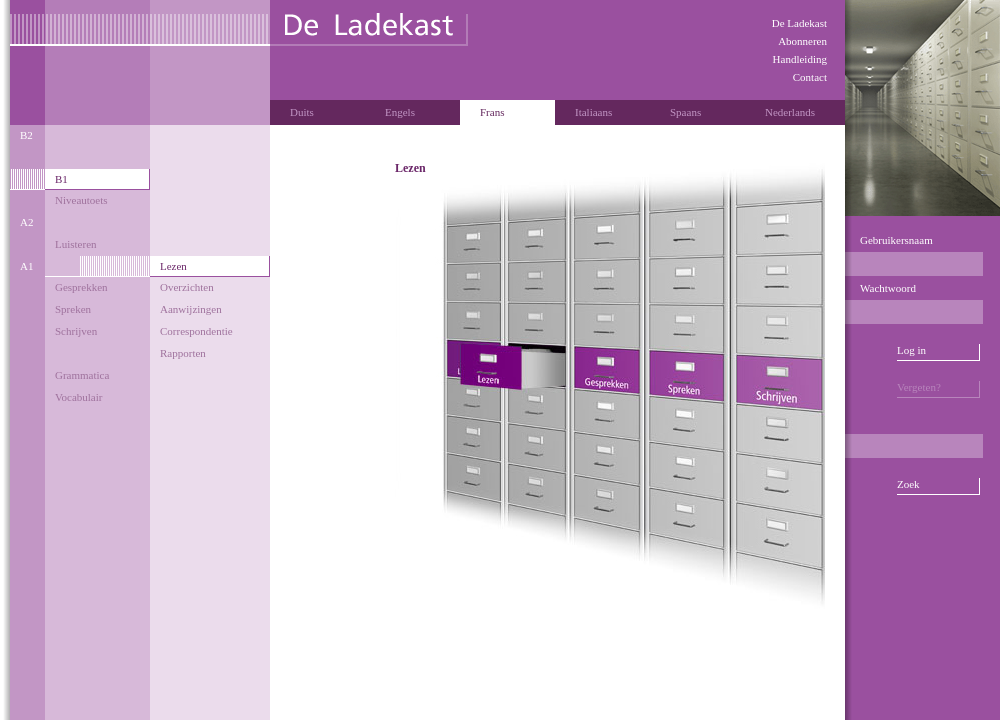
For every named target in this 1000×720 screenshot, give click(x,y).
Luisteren (76, 244)
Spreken (73, 309)
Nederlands (790, 112)
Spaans (685, 112)
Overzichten (187, 287)
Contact (810, 77)
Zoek (908, 484)
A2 (26, 222)
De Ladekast (799, 23)
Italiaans (593, 112)
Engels (400, 112)
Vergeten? (919, 387)
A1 (26, 266)
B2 (26, 135)
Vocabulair (78, 397)
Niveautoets (81, 200)
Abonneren (802, 41)
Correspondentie (196, 331)
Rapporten (183, 353)
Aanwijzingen (191, 309)
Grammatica (82, 375)
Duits (302, 112)
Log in (911, 350)
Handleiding (800, 59)
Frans (492, 112)
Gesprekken (81, 287)
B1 (61, 179)
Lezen (173, 266)
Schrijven (76, 331)
